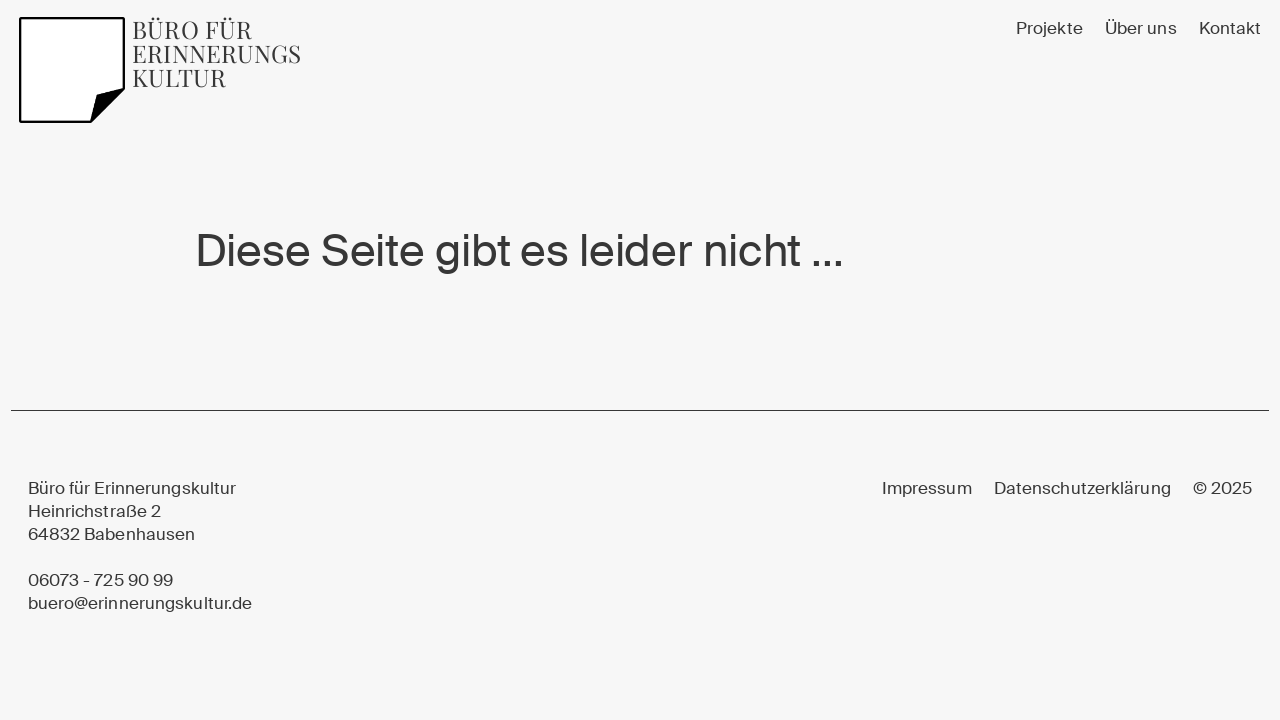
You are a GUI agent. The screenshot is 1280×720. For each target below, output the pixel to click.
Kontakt (1230, 28)
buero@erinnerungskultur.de (140, 603)
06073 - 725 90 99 (101, 580)
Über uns (1141, 28)
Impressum (927, 488)
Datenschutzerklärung (1082, 488)
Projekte (1049, 28)
